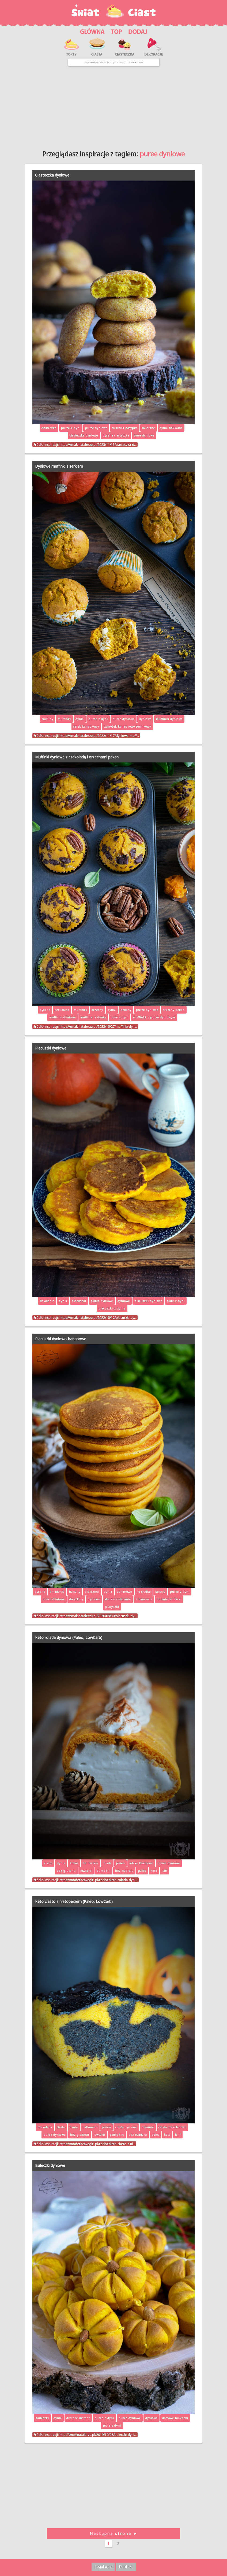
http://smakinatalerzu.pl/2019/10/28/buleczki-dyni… (98, 2434)
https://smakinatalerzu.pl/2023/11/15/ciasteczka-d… (98, 444)
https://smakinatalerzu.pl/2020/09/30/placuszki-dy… (98, 1616)
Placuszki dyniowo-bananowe (60, 1338)
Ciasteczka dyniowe (52, 175)
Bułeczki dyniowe (50, 2165)
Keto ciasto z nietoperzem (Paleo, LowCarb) (74, 1901)
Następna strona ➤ (113, 2533)
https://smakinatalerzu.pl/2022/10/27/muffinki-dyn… (98, 1026)
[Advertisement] (114, 106)
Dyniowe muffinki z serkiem (59, 466)
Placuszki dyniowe (50, 1048)
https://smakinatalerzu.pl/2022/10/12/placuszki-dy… (98, 1317)
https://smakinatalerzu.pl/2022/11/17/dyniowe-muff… (99, 735)
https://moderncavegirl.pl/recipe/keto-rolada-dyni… (98, 1880)
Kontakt (126, 2566)
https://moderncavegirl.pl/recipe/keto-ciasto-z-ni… (97, 2144)
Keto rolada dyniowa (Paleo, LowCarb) (68, 1637)
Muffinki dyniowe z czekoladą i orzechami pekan (77, 756)
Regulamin (103, 2566)
